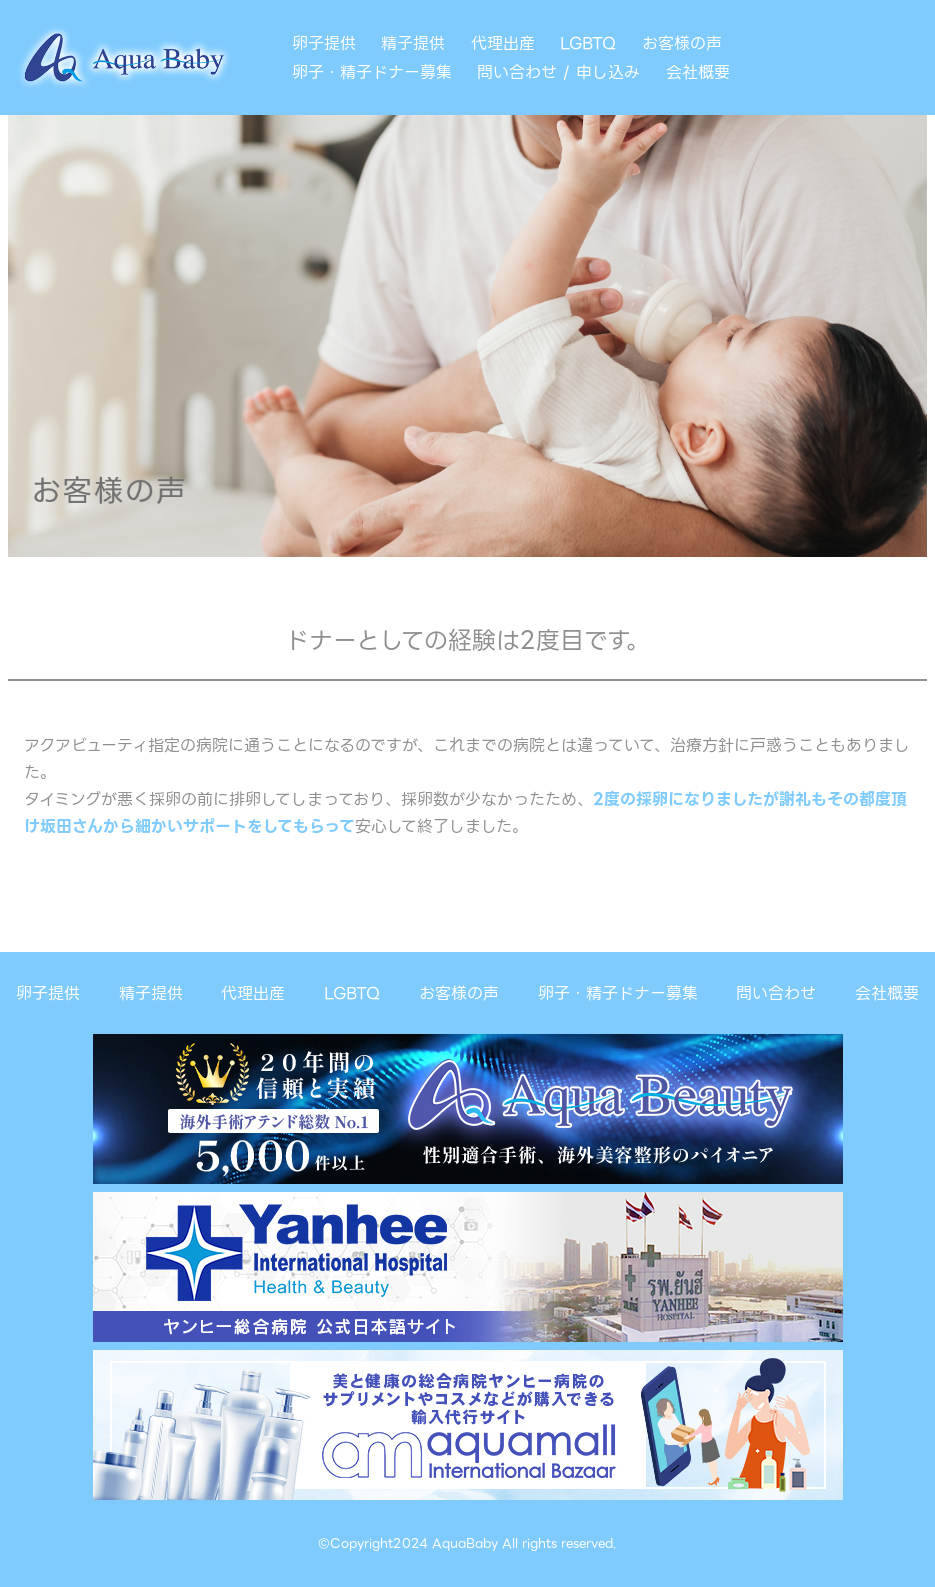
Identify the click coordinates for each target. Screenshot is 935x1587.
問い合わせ (776, 993)
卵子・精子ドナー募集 (372, 72)
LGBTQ (588, 43)
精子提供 (413, 43)
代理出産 (503, 43)
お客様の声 (682, 43)
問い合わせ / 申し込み (558, 72)
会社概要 (698, 72)
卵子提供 (324, 43)
